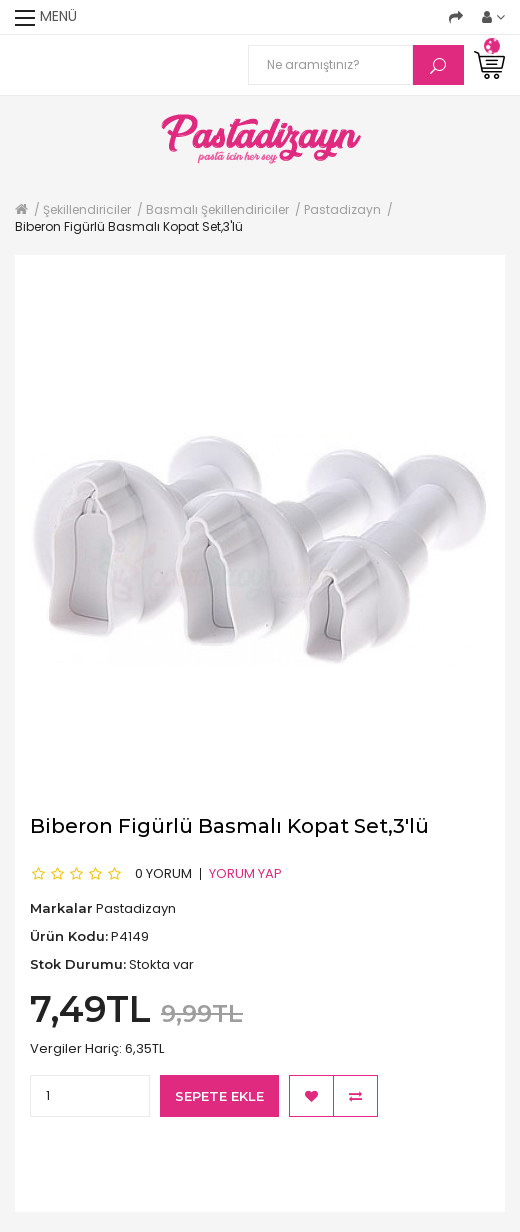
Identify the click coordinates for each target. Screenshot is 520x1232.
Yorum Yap (245, 873)
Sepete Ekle (219, 1096)
